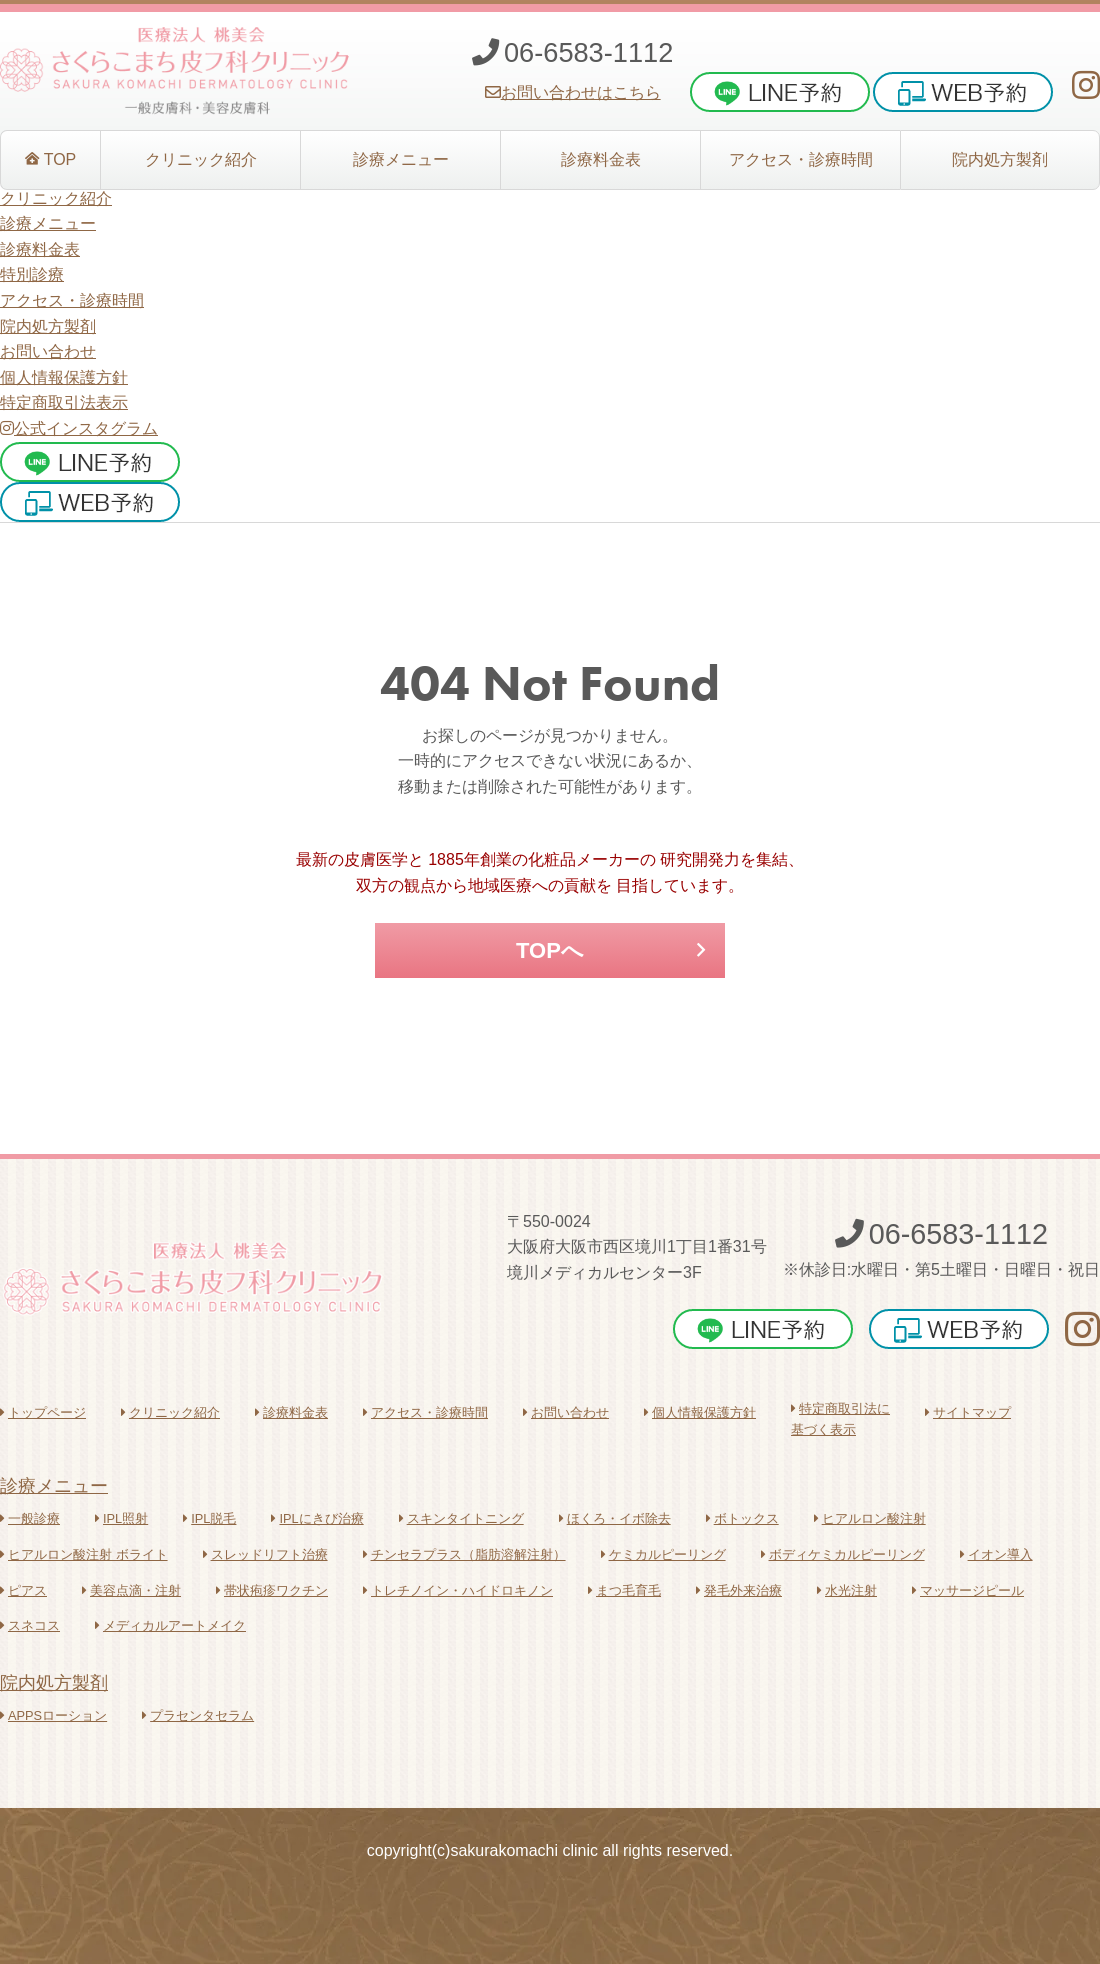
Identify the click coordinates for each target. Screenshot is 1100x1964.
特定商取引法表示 (64, 402)
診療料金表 (291, 1412)
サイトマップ (968, 1412)
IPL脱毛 (209, 1518)
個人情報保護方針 (64, 377)
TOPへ (550, 950)
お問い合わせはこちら (573, 92)
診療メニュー (54, 1486)
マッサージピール (968, 1590)
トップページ (43, 1412)
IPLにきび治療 (317, 1518)
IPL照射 (121, 1518)
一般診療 (30, 1518)
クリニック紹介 (170, 1412)
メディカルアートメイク (170, 1625)
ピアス (23, 1590)
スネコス (30, 1625)
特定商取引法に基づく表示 (840, 1418)
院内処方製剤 (54, 1683)
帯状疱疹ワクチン (272, 1590)
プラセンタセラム (198, 1715)
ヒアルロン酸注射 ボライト (84, 1554)
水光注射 (847, 1590)
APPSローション (53, 1715)
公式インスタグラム (79, 428)
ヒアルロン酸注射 (870, 1518)
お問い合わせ (48, 351)
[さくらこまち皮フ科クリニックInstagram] (1086, 86)
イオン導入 (996, 1554)
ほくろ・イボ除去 (615, 1518)
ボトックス (742, 1518)
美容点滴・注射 (131, 1590)
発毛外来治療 (739, 1590)
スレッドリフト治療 (265, 1554)
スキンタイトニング (461, 1518)
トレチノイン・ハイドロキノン (458, 1590)
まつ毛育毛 (624, 1590)
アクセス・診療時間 (425, 1412)
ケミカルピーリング (663, 1554)
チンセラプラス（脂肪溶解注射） (464, 1554)
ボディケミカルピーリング (843, 1554)
